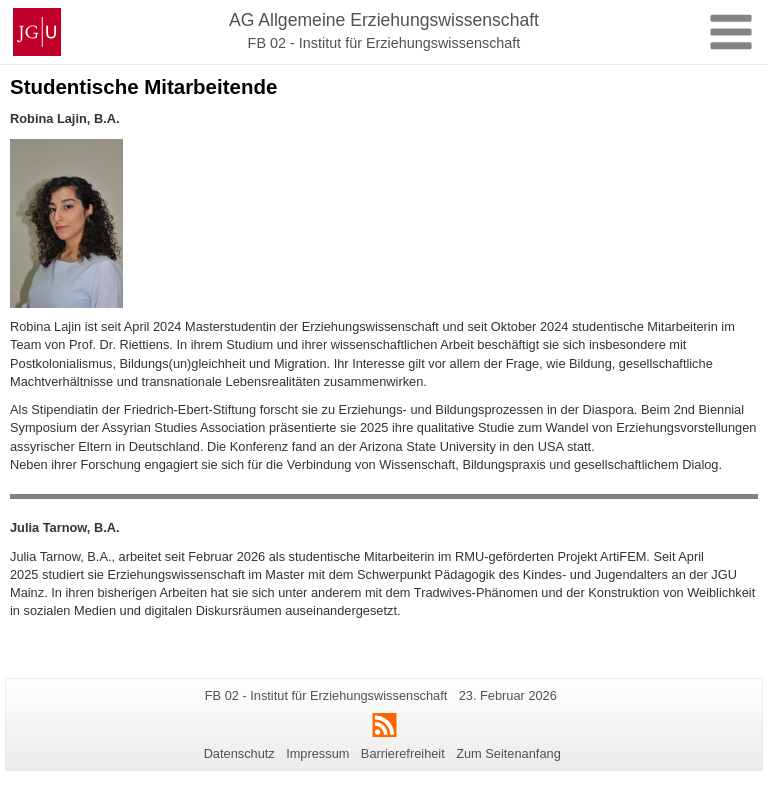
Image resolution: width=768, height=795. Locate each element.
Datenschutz (239, 753)
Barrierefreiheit (403, 753)
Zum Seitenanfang (508, 753)
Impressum (317, 753)
